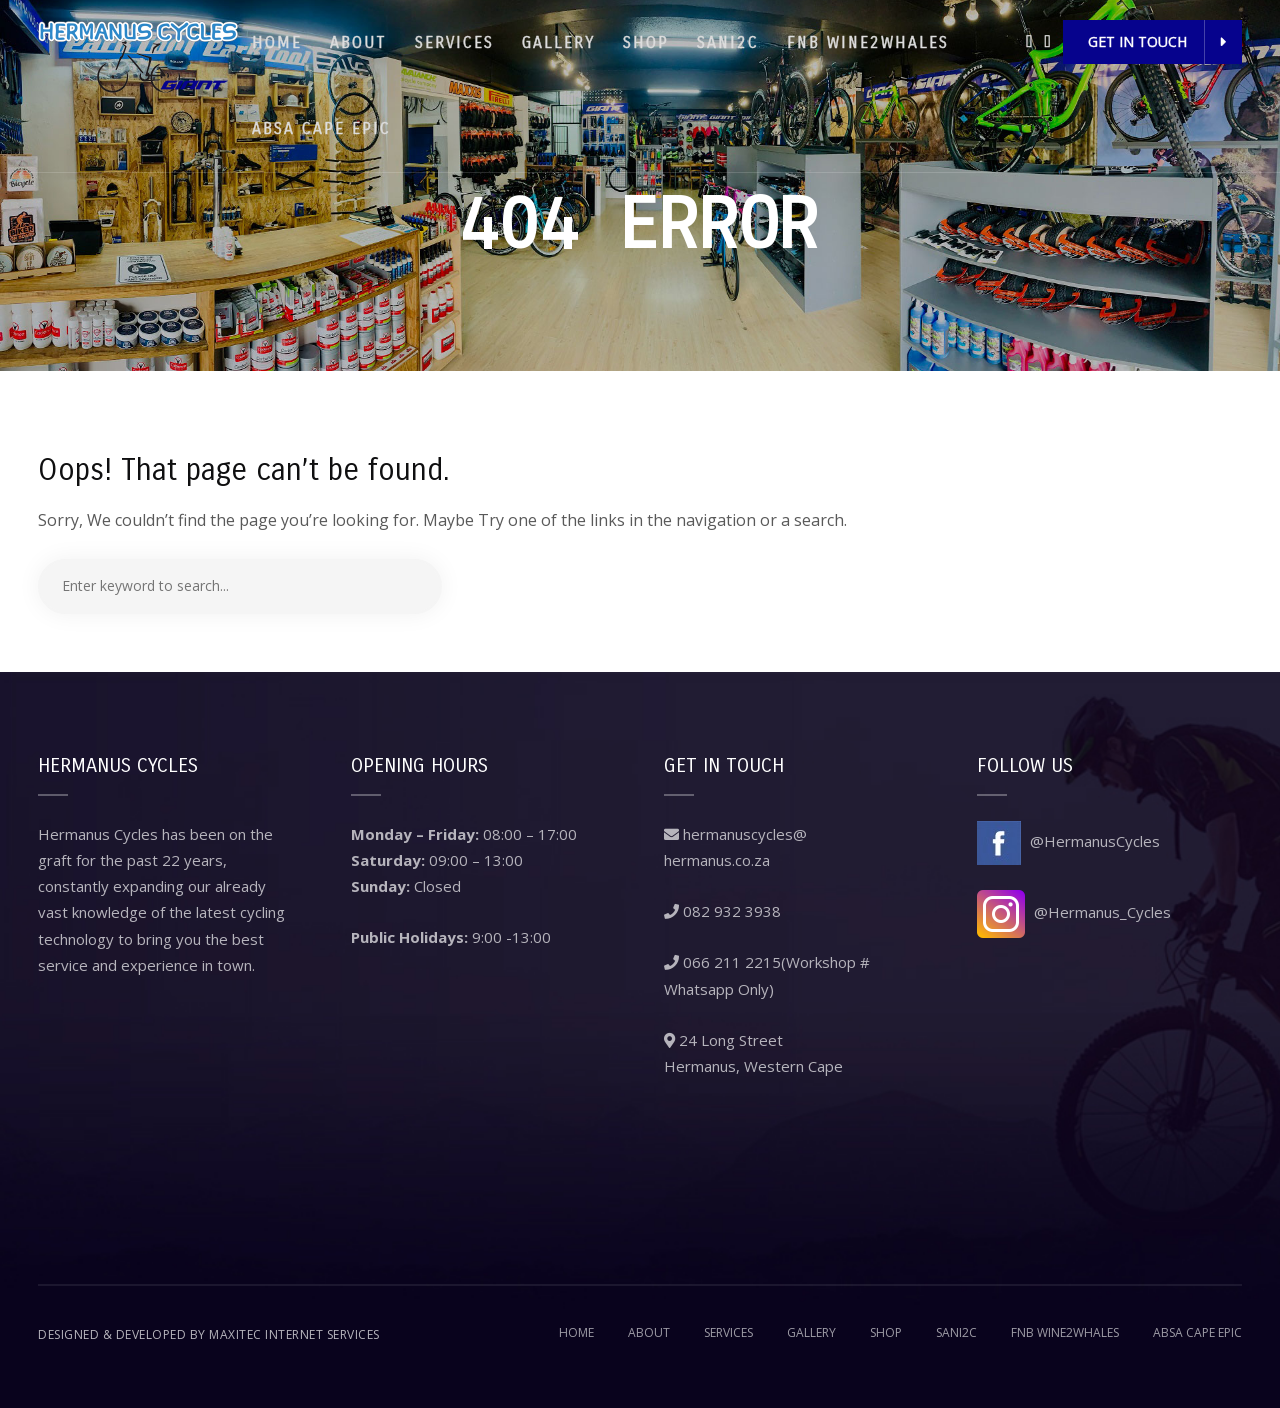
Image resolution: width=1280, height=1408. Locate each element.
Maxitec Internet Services (294, 1334)
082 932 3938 (722, 911)
